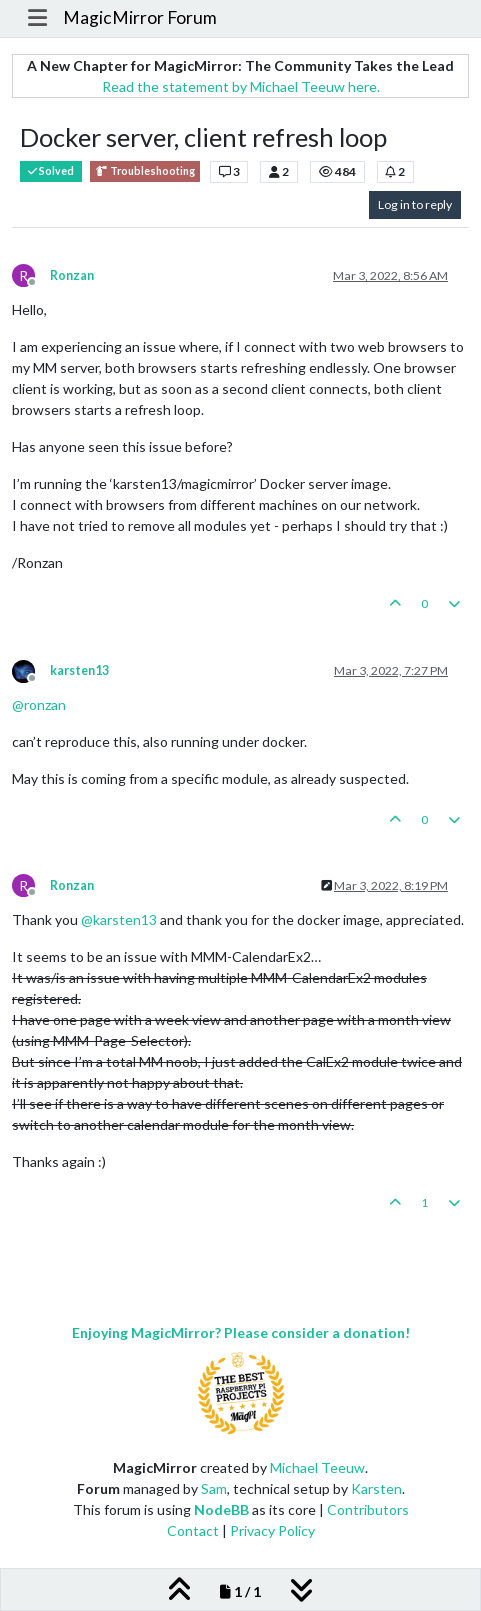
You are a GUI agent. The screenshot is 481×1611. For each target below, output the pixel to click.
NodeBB (221, 1509)
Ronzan (72, 275)
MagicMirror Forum (140, 17)
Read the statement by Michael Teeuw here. (241, 86)
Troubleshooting (145, 171)
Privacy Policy (272, 1530)
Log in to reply (415, 204)
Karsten (376, 1488)
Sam (214, 1488)
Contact (193, 1530)
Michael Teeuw (317, 1467)
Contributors (368, 1509)
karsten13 (79, 670)
